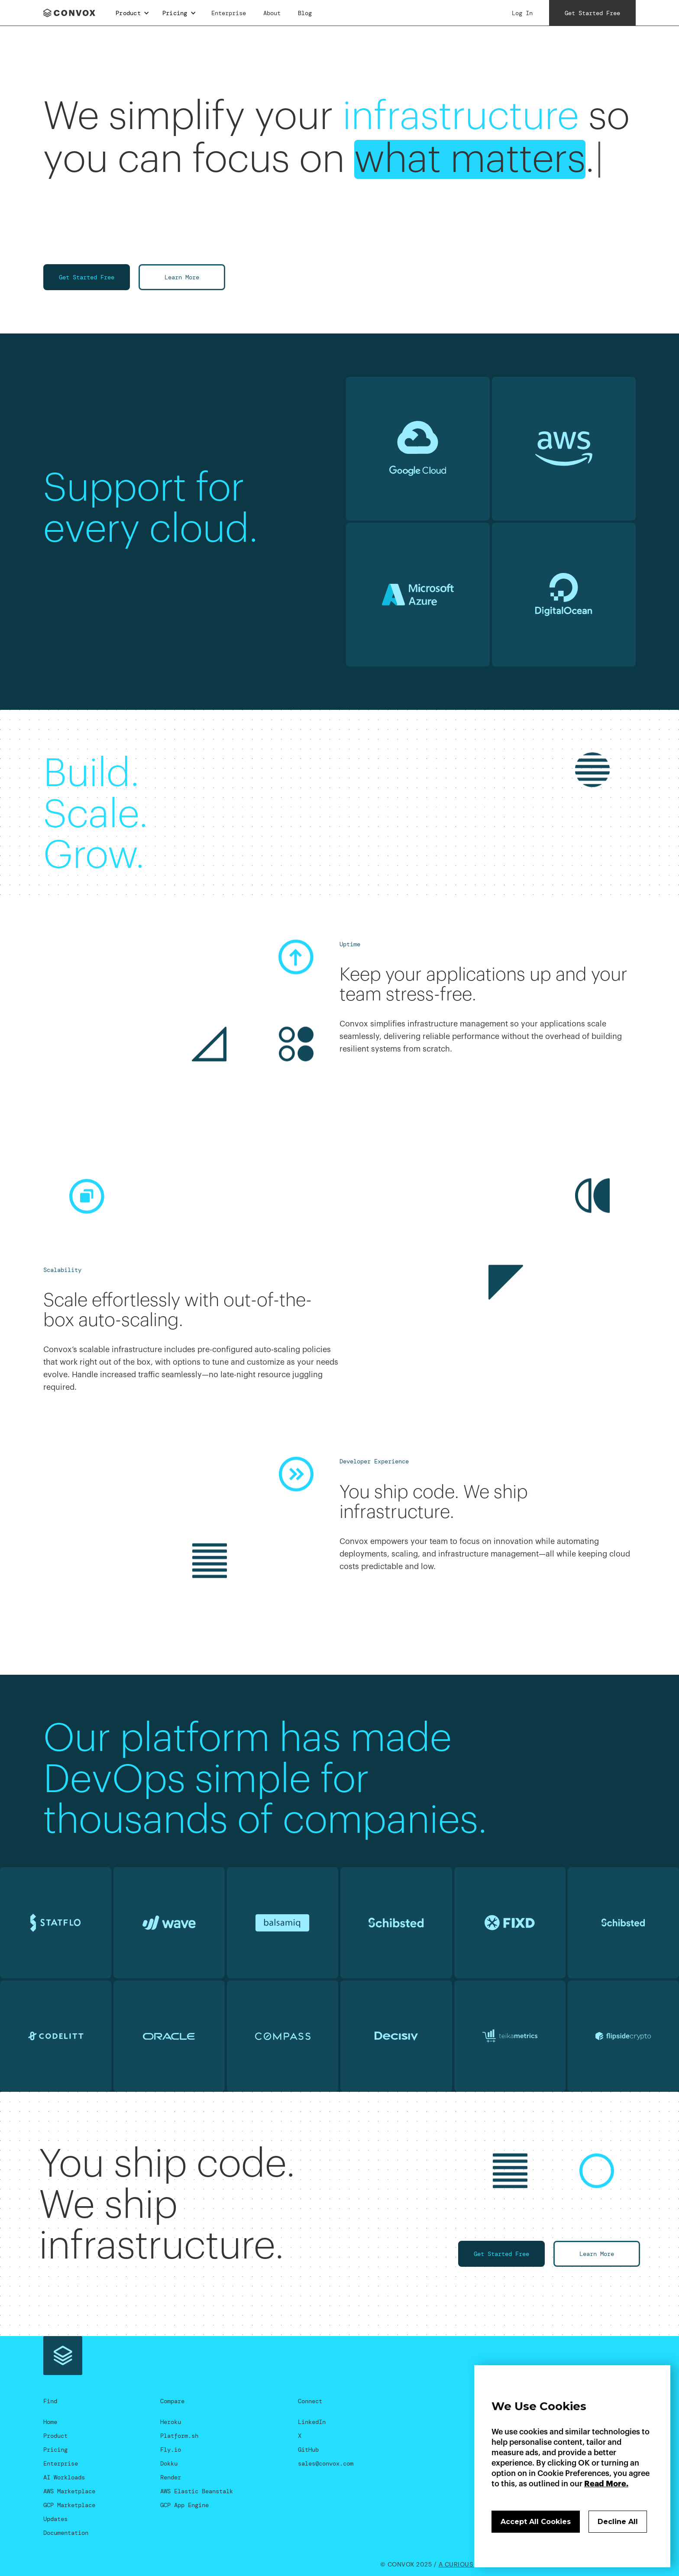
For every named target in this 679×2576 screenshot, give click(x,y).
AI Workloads (64, 2477)
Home (50, 2421)
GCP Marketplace (69, 2505)
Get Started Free (86, 277)
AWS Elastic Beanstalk (196, 2491)
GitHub (308, 2449)
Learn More (182, 277)
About (272, 13)
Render (170, 2477)
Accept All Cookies (536, 2522)
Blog (305, 13)
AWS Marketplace (69, 2491)
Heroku (170, 2421)
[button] (132, 12)
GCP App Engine (184, 2505)
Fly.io (170, 2449)
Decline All (618, 2522)
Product (55, 2435)
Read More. (606, 2484)
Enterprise (228, 13)
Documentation (65, 2532)
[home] (71, 13)
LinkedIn (312, 2421)
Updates (55, 2518)
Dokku (169, 2463)
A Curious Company (472, 2565)
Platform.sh (179, 2435)
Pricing (55, 2449)
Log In (522, 13)
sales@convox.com (325, 2463)
